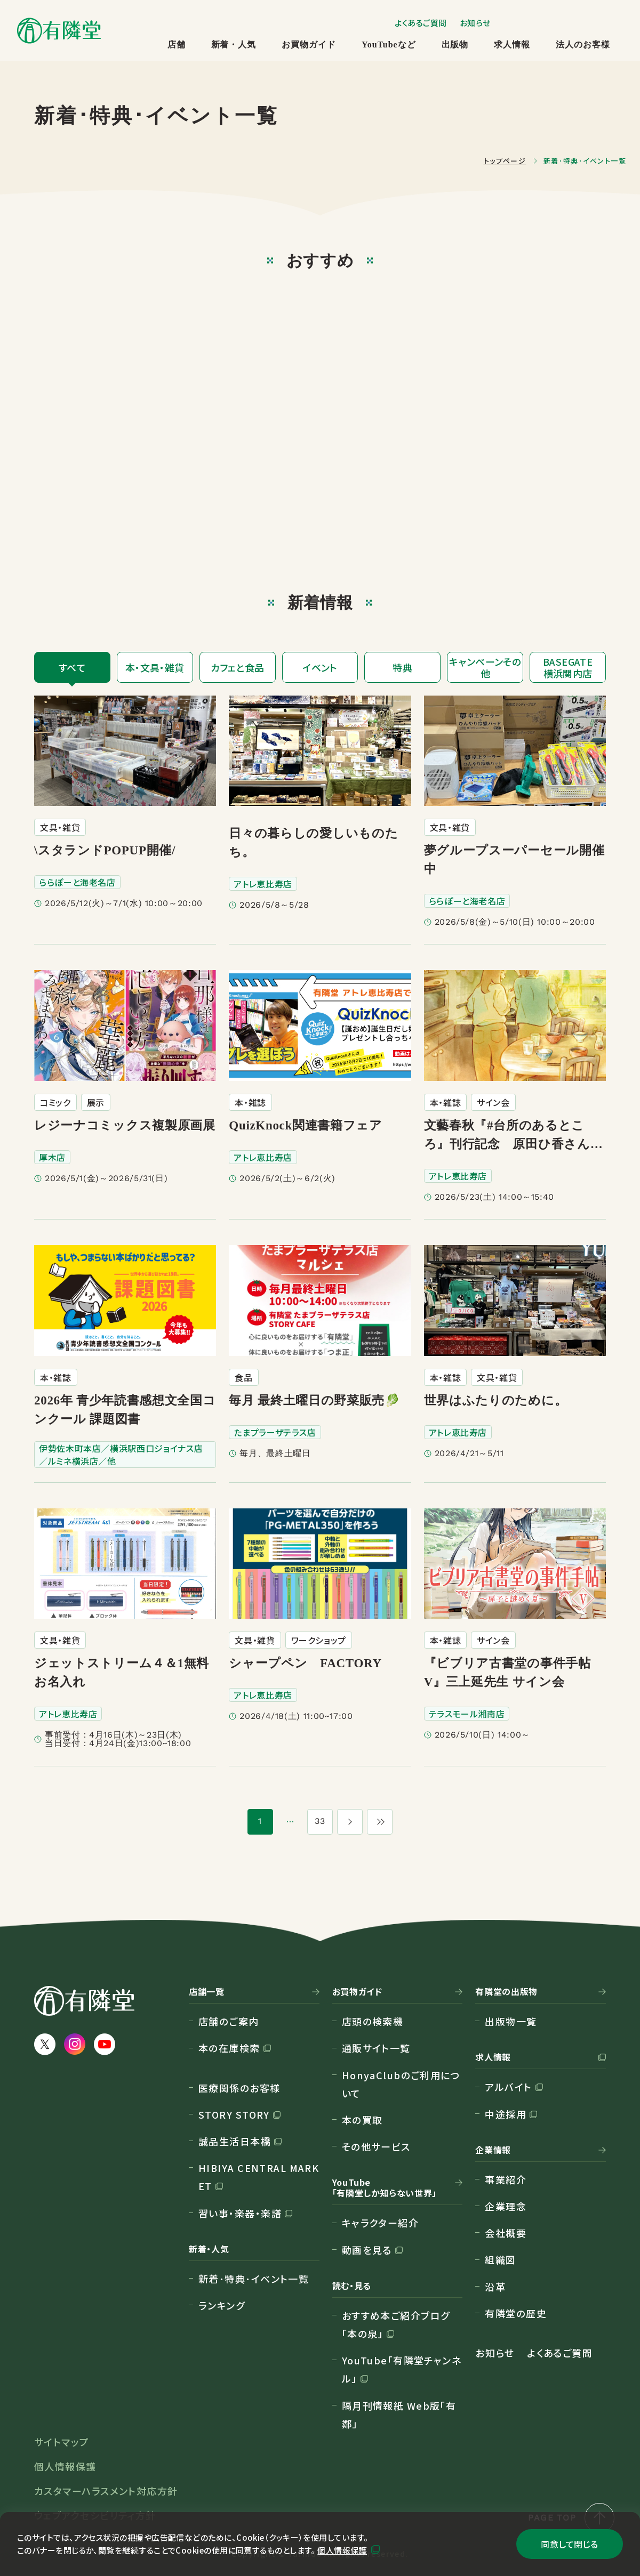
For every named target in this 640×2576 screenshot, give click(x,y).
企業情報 (493, 2150)
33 (320, 1821)
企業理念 (505, 2206)
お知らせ (475, 22)
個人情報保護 (342, 2550)
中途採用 (505, 2114)
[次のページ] (350, 1822)
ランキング (221, 2305)
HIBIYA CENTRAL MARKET (258, 2177)
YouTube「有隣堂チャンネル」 (402, 2369)
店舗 (176, 44)
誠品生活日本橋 (234, 2141)
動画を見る (367, 2250)
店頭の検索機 (373, 2021)
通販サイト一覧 (376, 2048)
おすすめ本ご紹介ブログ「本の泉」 (396, 2324)
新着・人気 (234, 44)
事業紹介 (505, 2179)
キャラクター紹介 (380, 2223)
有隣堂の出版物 (506, 1992)
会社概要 (505, 2233)
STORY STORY (234, 2114)
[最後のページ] (380, 1822)
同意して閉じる (569, 2544)
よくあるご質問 (421, 22)
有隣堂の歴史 (516, 2313)
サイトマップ (61, 2442)
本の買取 (362, 2120)
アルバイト (508, 2087)
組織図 (500, 2259)
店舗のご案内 (228, 2021)
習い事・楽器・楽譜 (240, 2213)
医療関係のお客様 (239, 2088)
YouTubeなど (388, 44)
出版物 (455, 44)
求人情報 (512, 44)
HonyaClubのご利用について (401, 2084)
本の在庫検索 (229, 2048)
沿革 (495, 2287)
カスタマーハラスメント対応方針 (106, 2491)
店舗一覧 (207, 1992)
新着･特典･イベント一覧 (253, 2279)
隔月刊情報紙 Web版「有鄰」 (399, 2414)
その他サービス (376, 2146)
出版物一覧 (511, 2021)
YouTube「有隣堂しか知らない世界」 (384, 2188)
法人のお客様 (583, 44)
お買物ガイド (309, 44)
